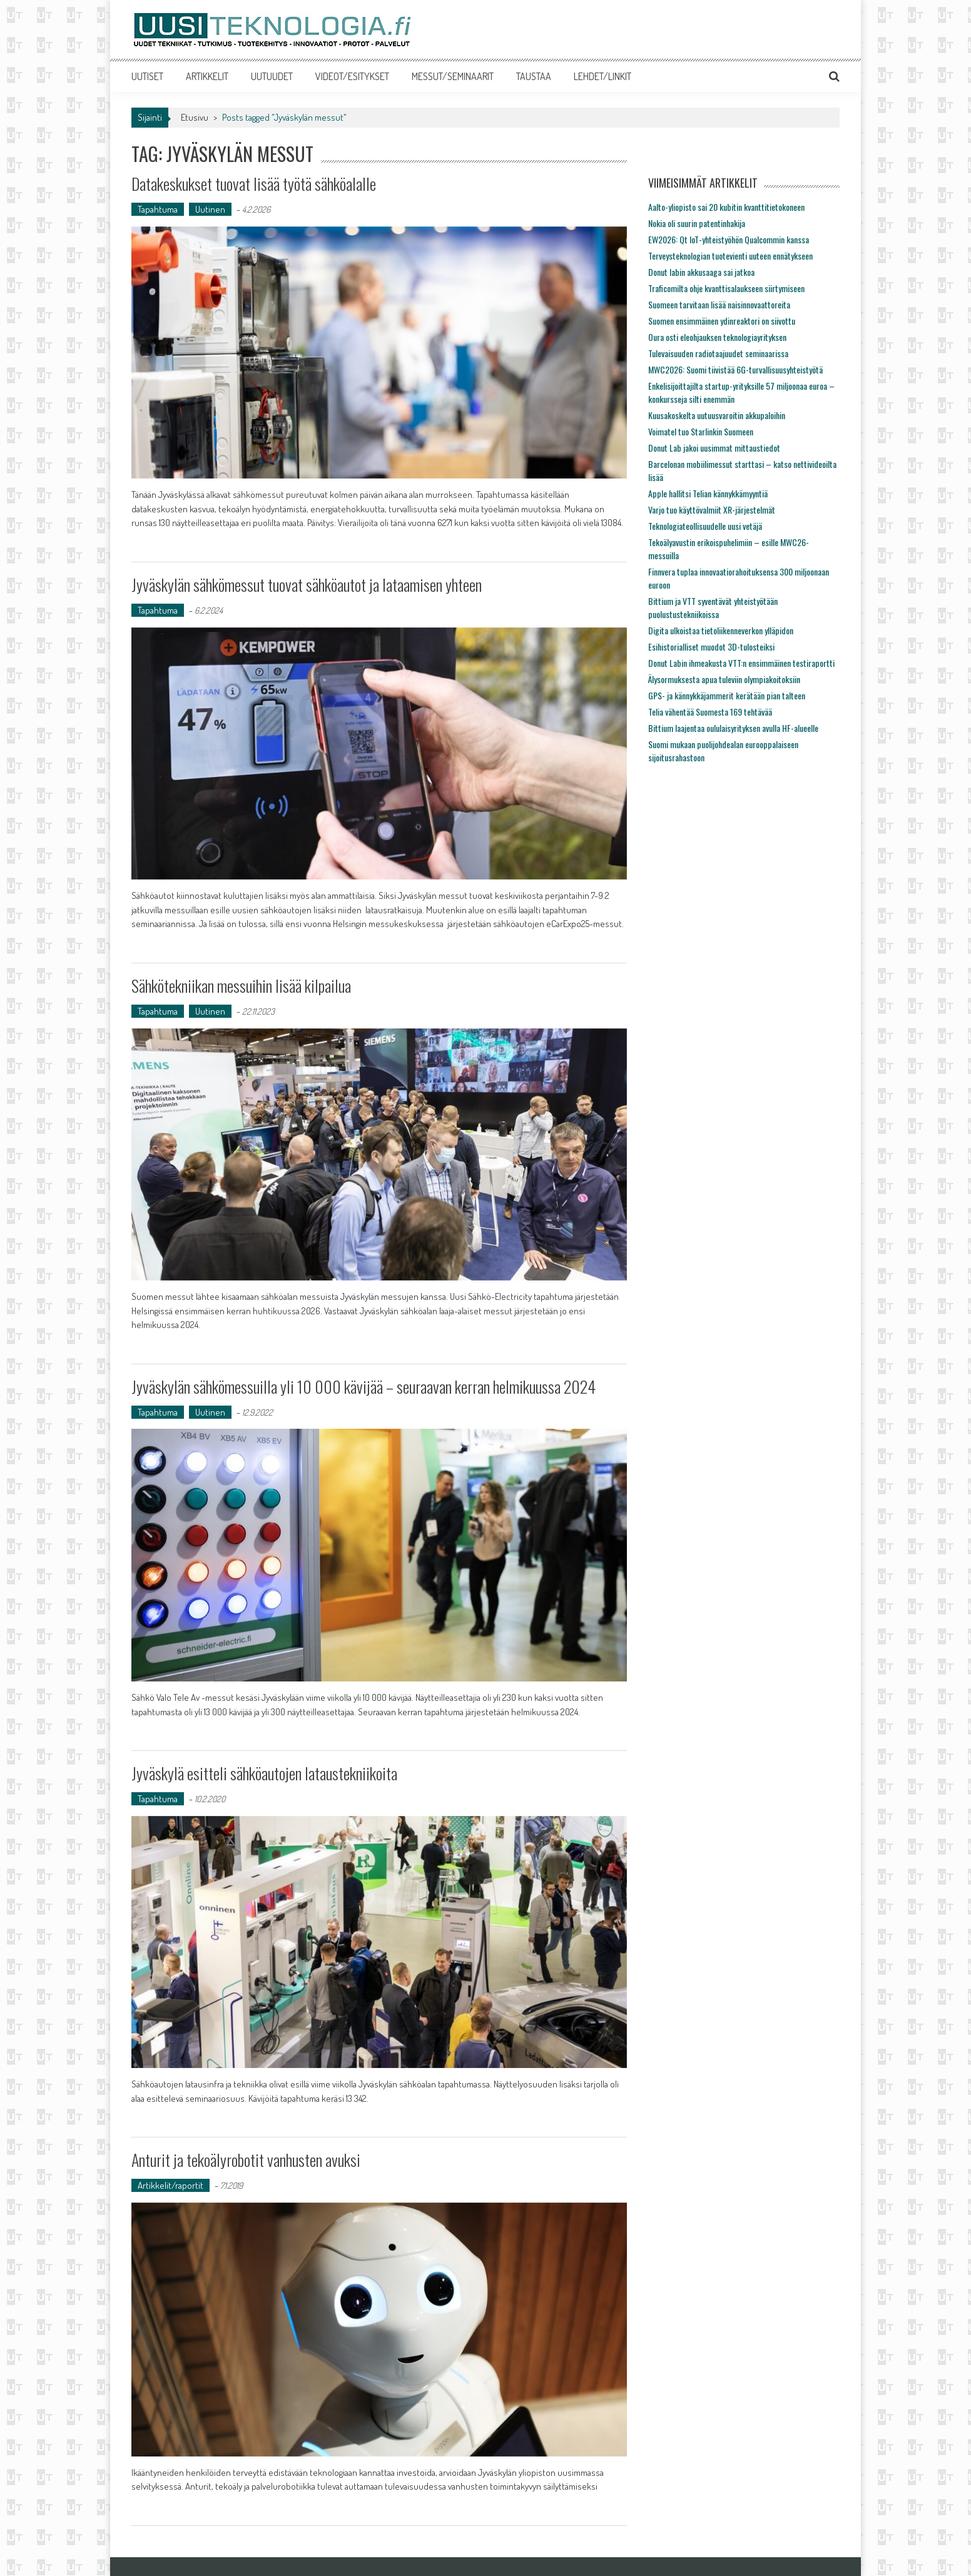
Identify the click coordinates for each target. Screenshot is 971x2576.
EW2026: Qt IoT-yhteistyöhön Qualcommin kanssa (728, 239)
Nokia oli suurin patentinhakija (696, 223)
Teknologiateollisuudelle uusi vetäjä (705, 525)
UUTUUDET (272, 76)
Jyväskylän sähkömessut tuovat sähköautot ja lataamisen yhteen (306, 584)
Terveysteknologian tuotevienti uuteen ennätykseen (730, 255)
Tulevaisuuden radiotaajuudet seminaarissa (718, 353)
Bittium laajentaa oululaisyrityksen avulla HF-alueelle (733, 727)
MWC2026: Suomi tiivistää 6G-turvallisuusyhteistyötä (735, 369)
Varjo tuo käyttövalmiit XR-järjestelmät (711, 509)
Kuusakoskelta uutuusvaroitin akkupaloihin (716, 415)
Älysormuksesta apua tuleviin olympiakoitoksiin (724, 679)
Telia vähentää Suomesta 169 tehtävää (710, 711)
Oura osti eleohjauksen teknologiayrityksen (717, 336)
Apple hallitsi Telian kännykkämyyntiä (708, 493)
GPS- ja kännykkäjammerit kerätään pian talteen (726, 695)
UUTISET (147, 76)
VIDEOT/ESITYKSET (352, 76)
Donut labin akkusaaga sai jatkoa (701, 271)
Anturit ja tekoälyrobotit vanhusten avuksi (245, 2160)
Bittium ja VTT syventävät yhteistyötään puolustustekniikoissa (713, 607)
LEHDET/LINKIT (602, 76)
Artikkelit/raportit (170, 2185)
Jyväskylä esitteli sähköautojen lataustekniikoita (264, 1773)
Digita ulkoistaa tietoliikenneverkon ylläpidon (720, 630)
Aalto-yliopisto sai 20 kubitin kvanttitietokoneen (726, 206)
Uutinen (210, 209)
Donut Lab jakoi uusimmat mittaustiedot (714, 447)
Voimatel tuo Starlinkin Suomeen (700, 431)
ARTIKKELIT (207, 76)
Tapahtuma (158, 209)
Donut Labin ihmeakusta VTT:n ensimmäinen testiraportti (741, 662)
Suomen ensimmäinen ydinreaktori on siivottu (721, 320)
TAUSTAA (533, 76)
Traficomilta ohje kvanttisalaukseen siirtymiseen (726, 288)
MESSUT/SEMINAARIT (453, 76)
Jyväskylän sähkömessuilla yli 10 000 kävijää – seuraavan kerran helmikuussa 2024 (363, 1386)
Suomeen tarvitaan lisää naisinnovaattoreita (719, 304)
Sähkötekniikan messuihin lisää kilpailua (241, 985)
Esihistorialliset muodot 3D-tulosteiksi (711, 646)
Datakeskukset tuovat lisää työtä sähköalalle (253, 183)
